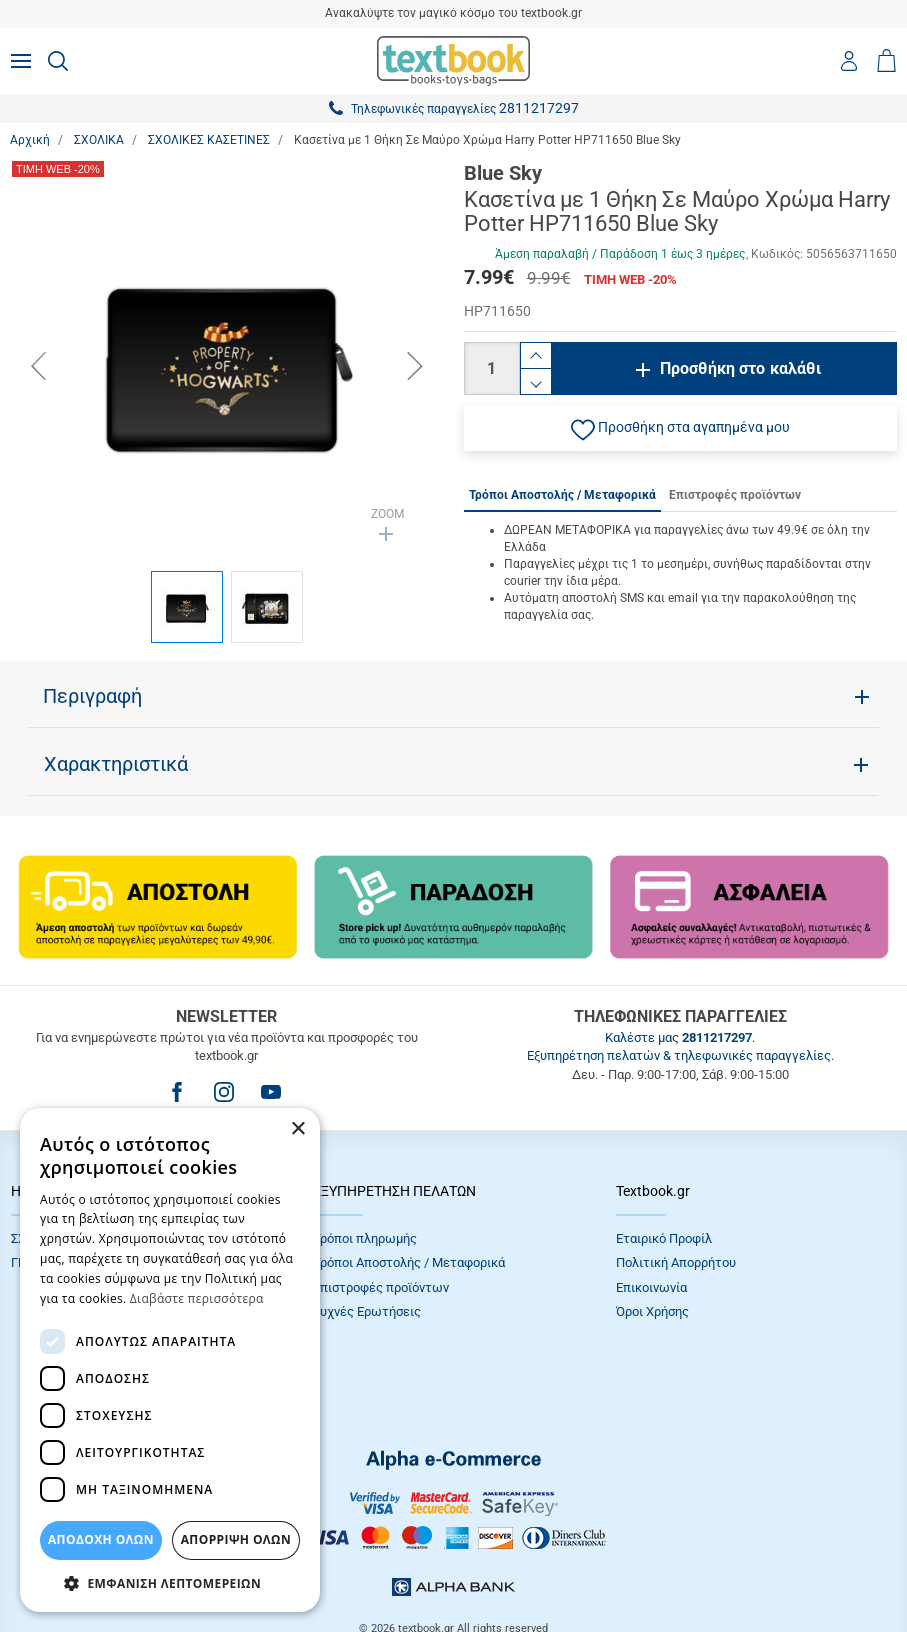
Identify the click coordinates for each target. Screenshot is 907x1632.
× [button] (297, 1129)
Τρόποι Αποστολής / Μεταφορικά (409, 1262)
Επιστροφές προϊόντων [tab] (735, 495)
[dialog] (170, 1360)
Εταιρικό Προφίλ (664, 1238)
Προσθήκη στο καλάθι (740, 368)
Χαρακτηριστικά (116, 764)
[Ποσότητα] (492, 368)
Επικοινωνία (651, 1287)
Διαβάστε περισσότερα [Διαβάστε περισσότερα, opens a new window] (197, 1298)
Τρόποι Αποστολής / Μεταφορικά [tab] (562, 495)
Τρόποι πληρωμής (365, 1238)
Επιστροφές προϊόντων (381, 1287)
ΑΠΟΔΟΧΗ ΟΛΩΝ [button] (101, 1539)
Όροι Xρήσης (652, 1311)
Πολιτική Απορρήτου (676, 1262)
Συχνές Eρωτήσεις (367, 1311)
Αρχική (30, 140)
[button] (681, 428)
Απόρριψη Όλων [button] (236, 1539)
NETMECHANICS (517, 1566)
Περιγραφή (92, 696)
